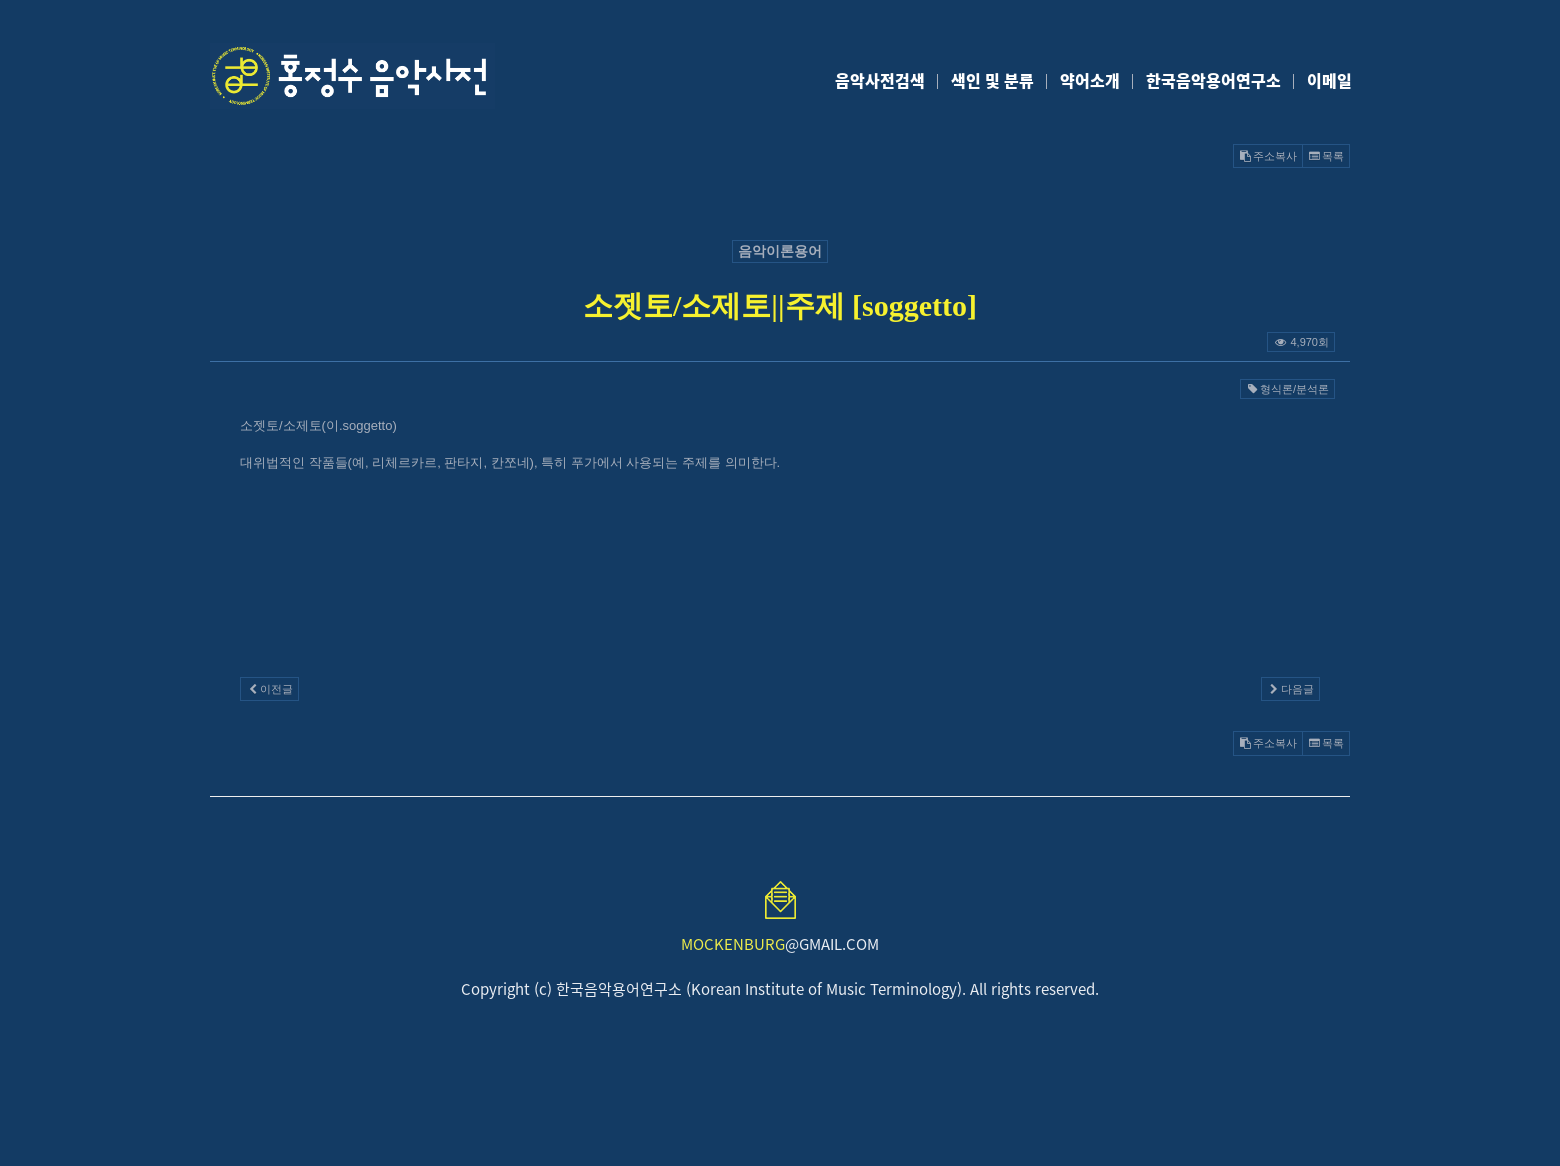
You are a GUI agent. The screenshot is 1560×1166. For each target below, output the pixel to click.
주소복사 (1268, 156)
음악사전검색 (880, 80)
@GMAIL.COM (780, 944)
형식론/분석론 (1287, 389)
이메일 (1329, 80)
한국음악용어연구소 (1213, 80)
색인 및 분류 (992, 80)
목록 (1326, 156)
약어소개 (1090, 80)
